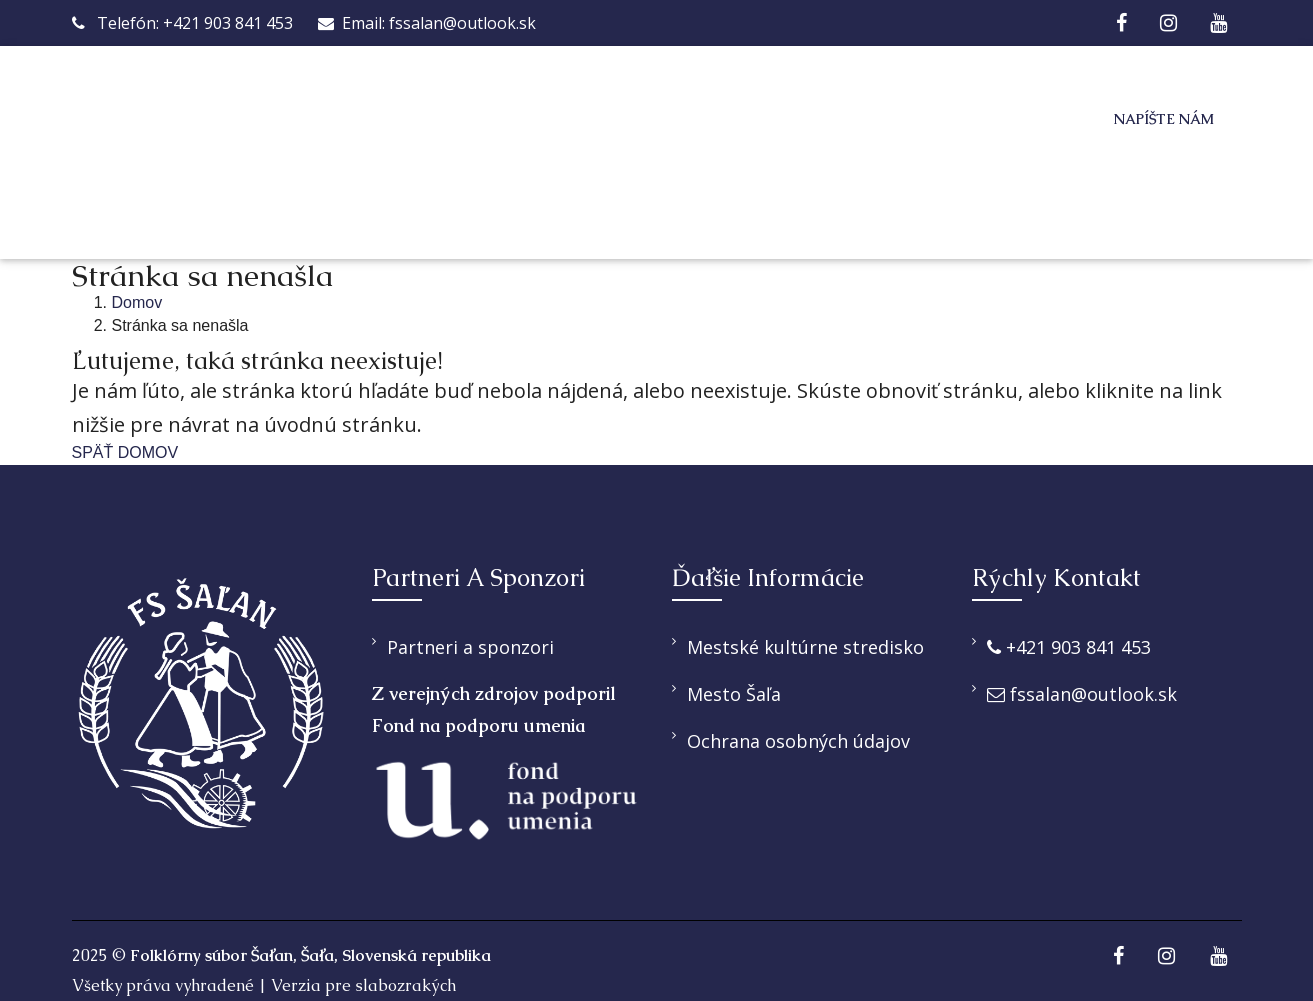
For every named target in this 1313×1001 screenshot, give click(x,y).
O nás (456, 120)
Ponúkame (578, 120)
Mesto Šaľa (734, 694)
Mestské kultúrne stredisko (805, 647)
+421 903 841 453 (1069, 647)
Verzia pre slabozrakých (363, 985)
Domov (355, 120)
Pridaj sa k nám (763, 120)
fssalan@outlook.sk (1082, 694)
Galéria (929, 120)
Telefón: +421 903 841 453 (182, 23)
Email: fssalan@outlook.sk (427, 23)
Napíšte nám (1164, 119)
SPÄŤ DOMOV (125, 452)
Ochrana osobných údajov (798, 741)
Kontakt (367, 201)
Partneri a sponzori (470, 647)
